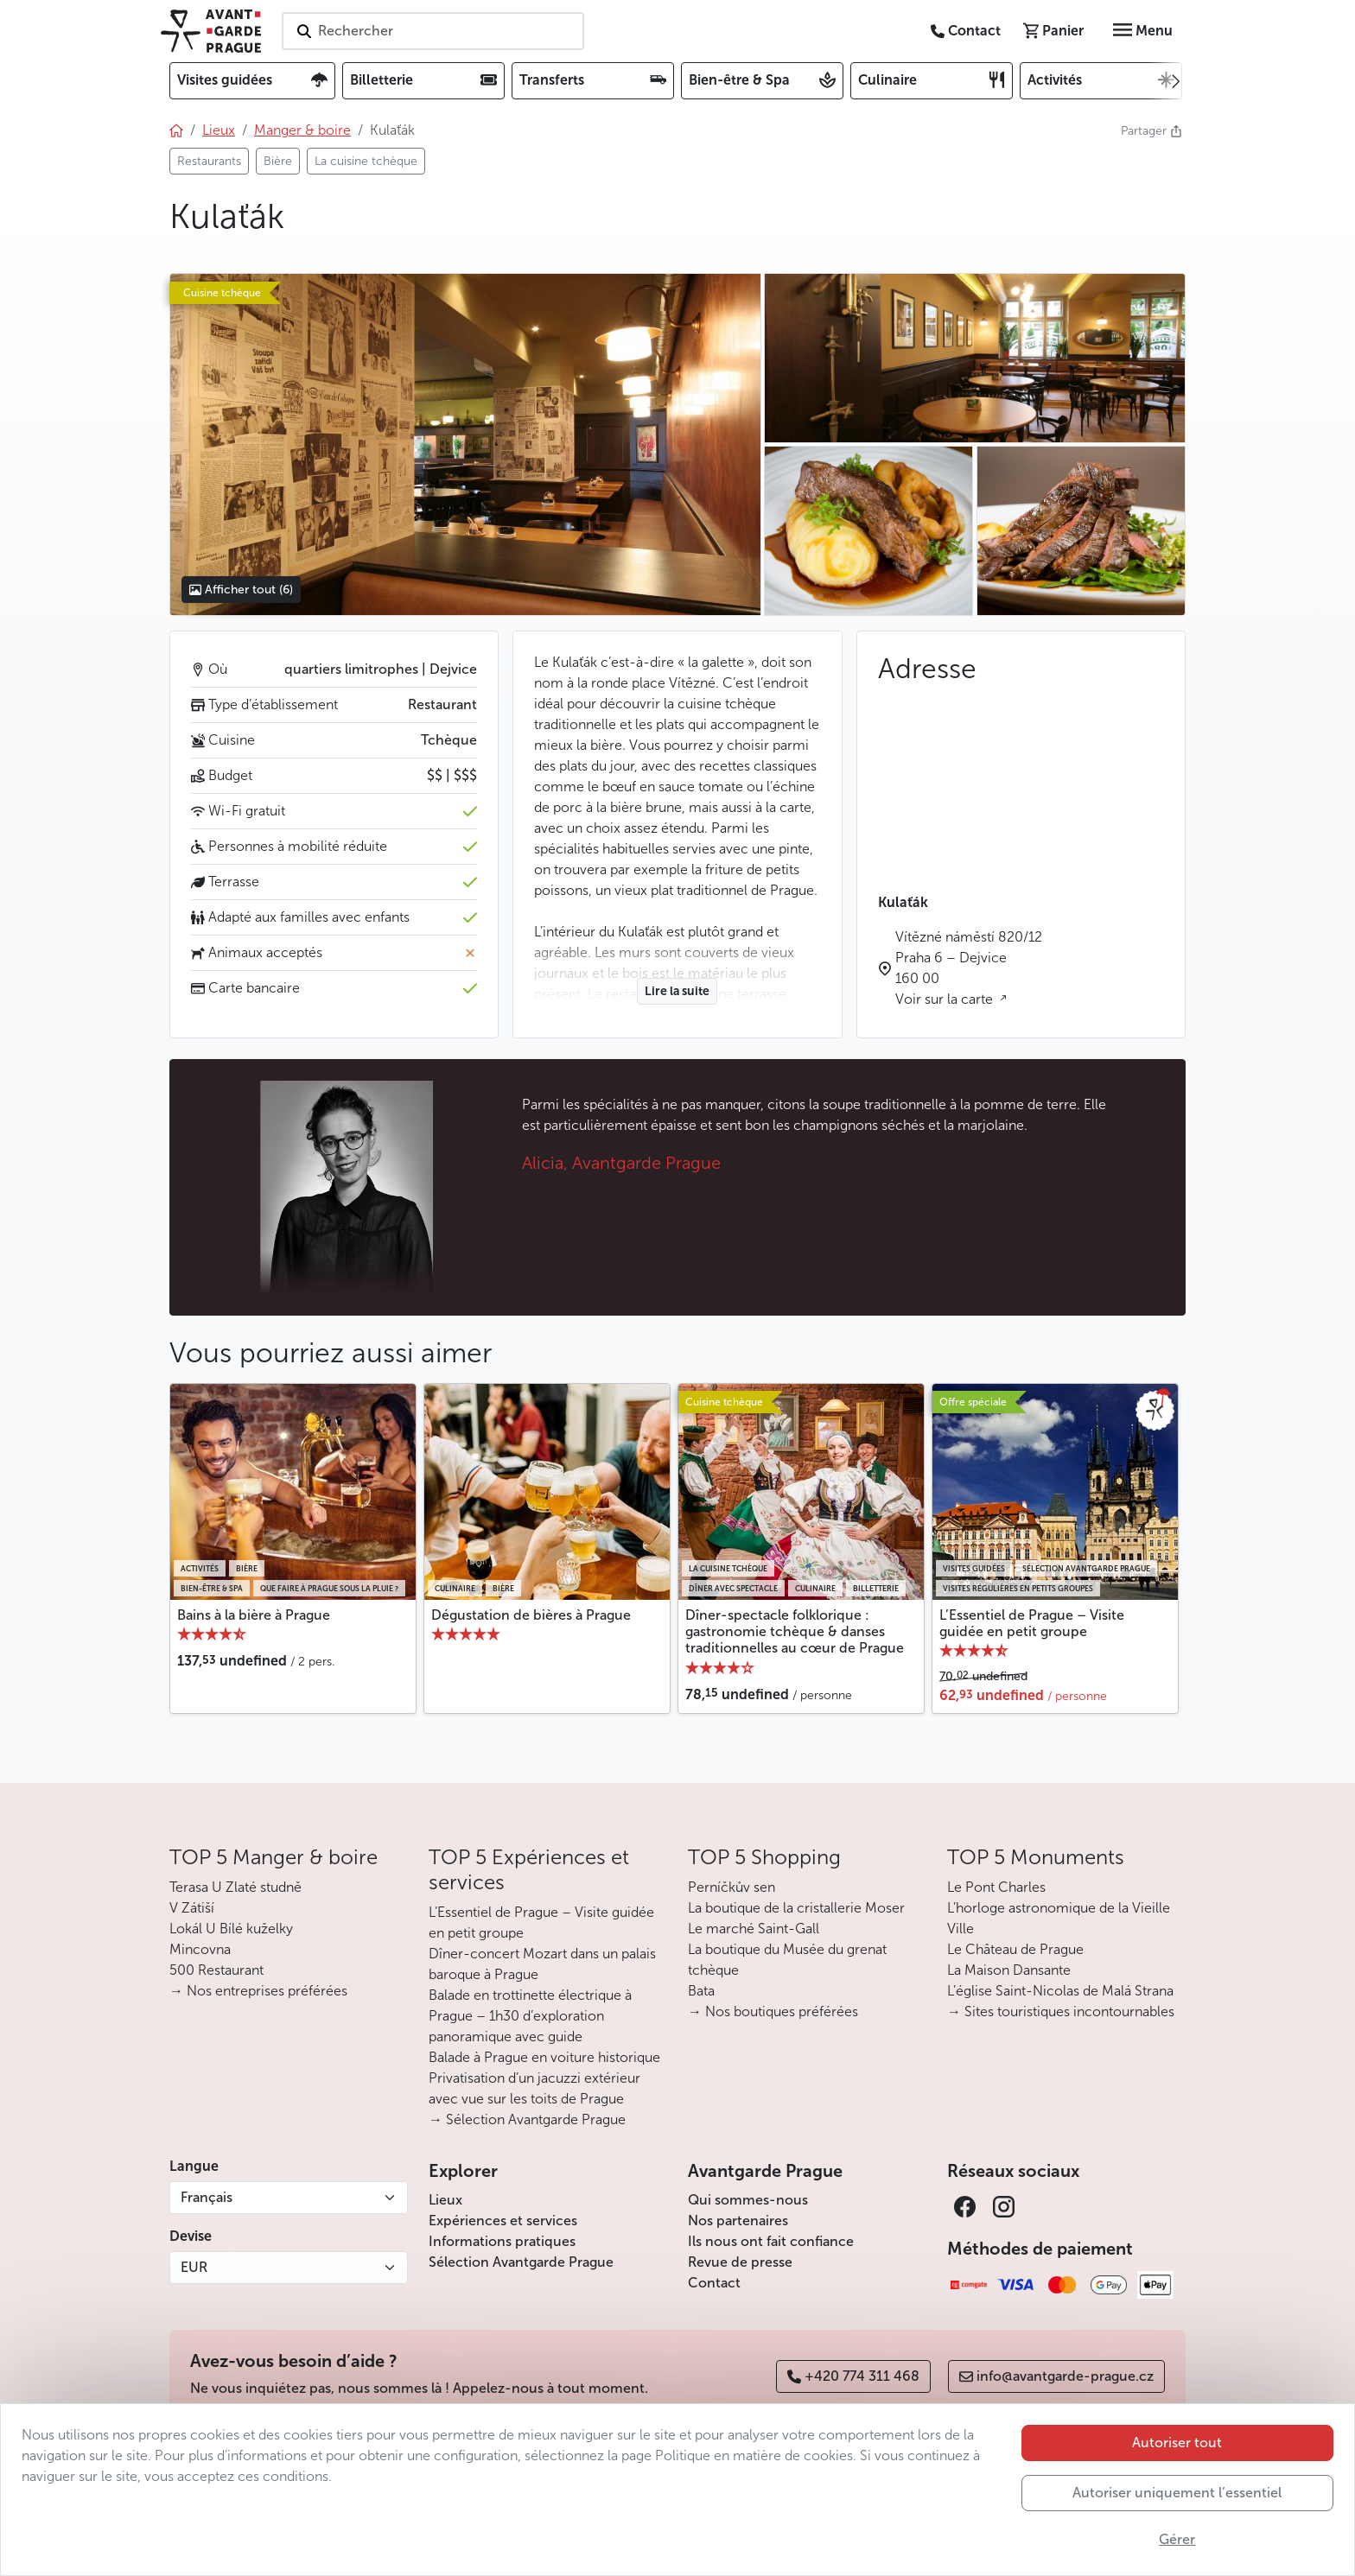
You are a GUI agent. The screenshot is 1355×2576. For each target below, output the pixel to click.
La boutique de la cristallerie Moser (796, 1908)
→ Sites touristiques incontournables (1060, 2011)
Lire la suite (677, 991)
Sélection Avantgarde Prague (521, 2262)
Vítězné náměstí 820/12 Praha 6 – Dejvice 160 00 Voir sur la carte (968, 968)
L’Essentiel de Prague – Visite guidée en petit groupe (1031, 1623)
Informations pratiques (502, 2241)
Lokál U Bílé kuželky (231, 1928)
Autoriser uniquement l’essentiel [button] (1177, 2492)
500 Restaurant (216, 1970)
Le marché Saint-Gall (753, 1928)
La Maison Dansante (1009, 1970)
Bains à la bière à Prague (253, 1615)
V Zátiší (191, 1908)
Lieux (445, 2200)
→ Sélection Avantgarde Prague (527, 2119)
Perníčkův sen (731, 1887)
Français (206, 2197)
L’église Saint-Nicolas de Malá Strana (1060, 1991)
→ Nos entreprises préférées (258, 1991)
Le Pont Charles (996, 1887)
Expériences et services (503, 2220)
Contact (714, 2283)
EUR (194, 2267)
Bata (701, 1991)
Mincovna (200, 1949)
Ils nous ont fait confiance (771, 2241)
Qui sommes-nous (748, 2200)
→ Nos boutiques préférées (773, 2011)
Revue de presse (740, 2262)
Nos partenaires (738, 2220)
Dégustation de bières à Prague (531, 1615)
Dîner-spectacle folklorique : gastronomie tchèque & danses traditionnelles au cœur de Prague (794, 1631)
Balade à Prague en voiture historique (544, 2057)
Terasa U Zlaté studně (235, 1887)
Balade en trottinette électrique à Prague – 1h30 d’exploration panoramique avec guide (530, 2016)
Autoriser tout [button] (1177, 2442)
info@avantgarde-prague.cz (1056, 2376)
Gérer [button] (1177, 2539)
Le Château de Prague (1015, 1949)
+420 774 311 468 (853, 2376)
